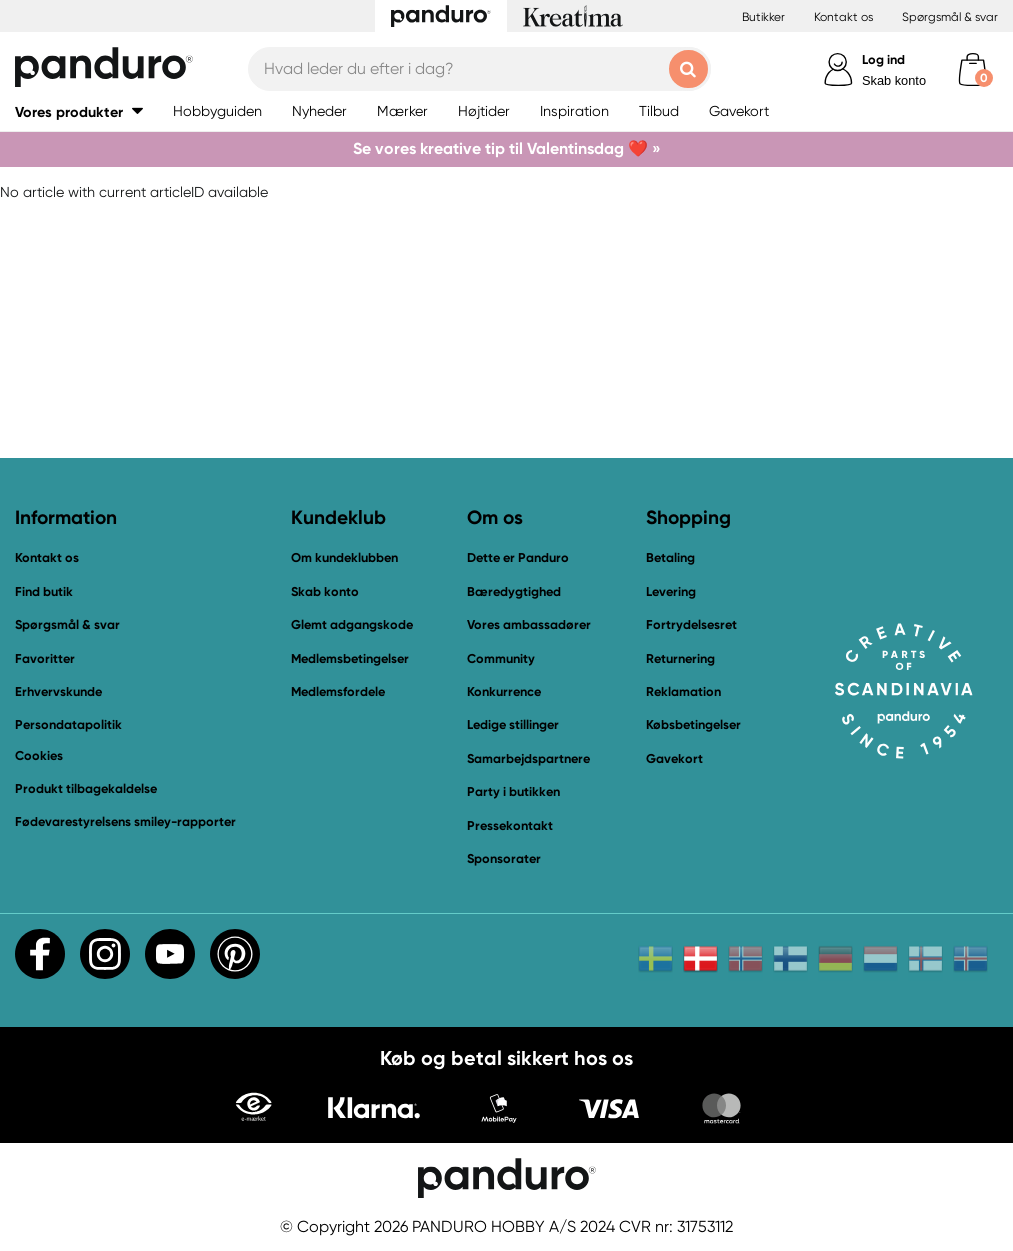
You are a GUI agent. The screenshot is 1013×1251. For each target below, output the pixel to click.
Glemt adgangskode (352, 624)
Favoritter (45, 658)
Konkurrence (504, 691)
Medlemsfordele (338, 691)
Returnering (680, 658)
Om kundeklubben (344, 557)
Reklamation (683, 691)
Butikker (763, 17)
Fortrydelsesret (691, 624)
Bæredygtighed (514, 591)
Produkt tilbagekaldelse (86, 788)
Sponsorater (504, 858)
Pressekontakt (510, 825)
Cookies (39, 756)
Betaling (670, 557)
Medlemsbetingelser (350, 658)
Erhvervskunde (58, 691)
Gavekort (674, 758)
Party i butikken (513, 791)
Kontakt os (843, 17)
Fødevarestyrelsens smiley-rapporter (125, 821)
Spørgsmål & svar (950, 17)
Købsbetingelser (693, 724)
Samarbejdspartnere (528, 758)
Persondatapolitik (68, 724)
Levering (671, 591)
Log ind (883, 59)
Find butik (44, 591)
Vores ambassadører (529, 624)
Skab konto (894, 80)
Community (501, 658)
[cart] (972, 69)
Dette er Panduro (518, 557)
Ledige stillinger (513, 724)
